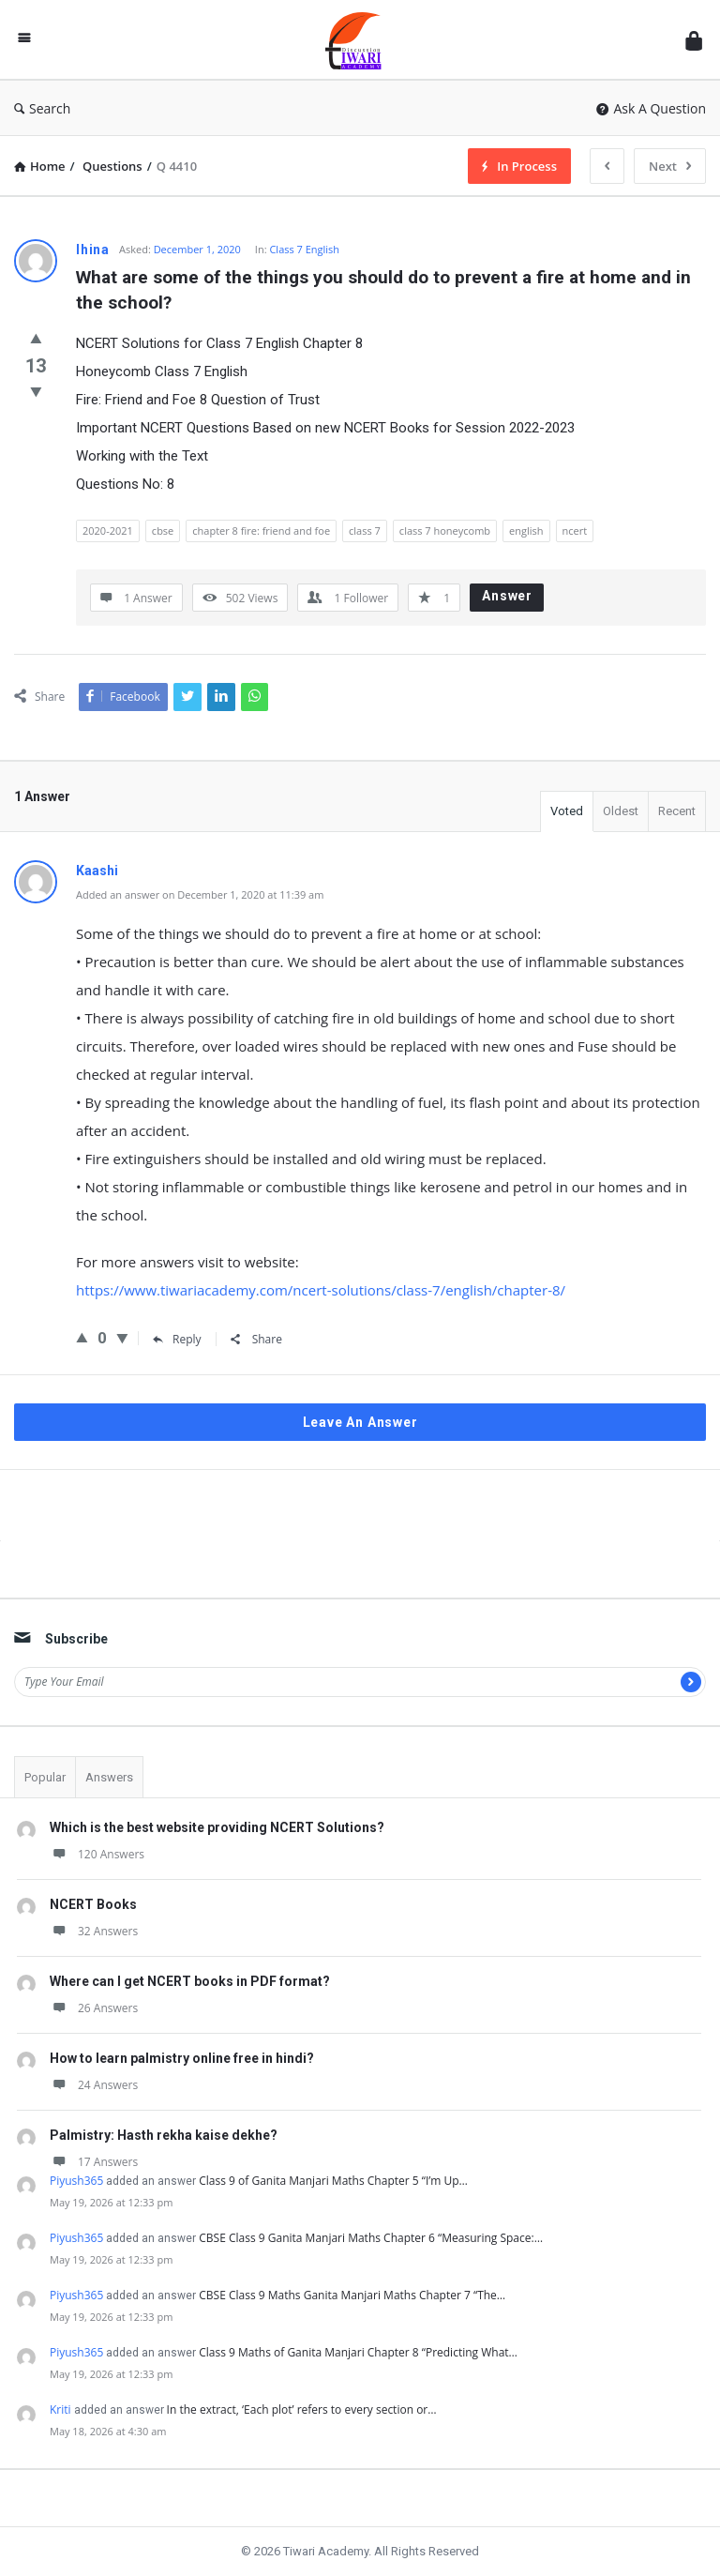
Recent (677, 811)
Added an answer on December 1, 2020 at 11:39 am (199, 894)
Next (670, 166)
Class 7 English (304, 249)
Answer (507, 595)
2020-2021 (107, 530)
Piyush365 (76, 2181)
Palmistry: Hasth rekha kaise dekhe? (164, 2135)
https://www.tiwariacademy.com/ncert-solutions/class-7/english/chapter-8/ (320, 1289)
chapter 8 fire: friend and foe (261, 530)
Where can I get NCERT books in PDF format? (190, 1981)
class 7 (365, 530)
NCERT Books (93, 1904)
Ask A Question (651, 108)
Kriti (60, 2409)
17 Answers (94, 2162)
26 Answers (94, 2008)
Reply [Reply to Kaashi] (177, 1339)
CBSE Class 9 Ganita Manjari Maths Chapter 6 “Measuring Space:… (371, 2238)
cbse (162, 530)
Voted (566, 811)
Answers (109, 1777)
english (526, 530)
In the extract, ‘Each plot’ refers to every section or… (302, 2409)
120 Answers (97, 1854)
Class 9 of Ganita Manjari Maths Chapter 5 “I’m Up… (333, 2181)
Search (42, 108)
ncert (575, 530)
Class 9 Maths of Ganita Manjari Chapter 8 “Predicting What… (358, 2352)
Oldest (620, 811)
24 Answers (94, 2085)
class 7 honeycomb (444, 530)
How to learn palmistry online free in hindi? (182, 2058)
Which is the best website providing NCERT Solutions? (217, 1827)
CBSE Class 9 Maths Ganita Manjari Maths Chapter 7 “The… (352, 2295)
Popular (45, 1777)
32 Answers (94, 1931)
